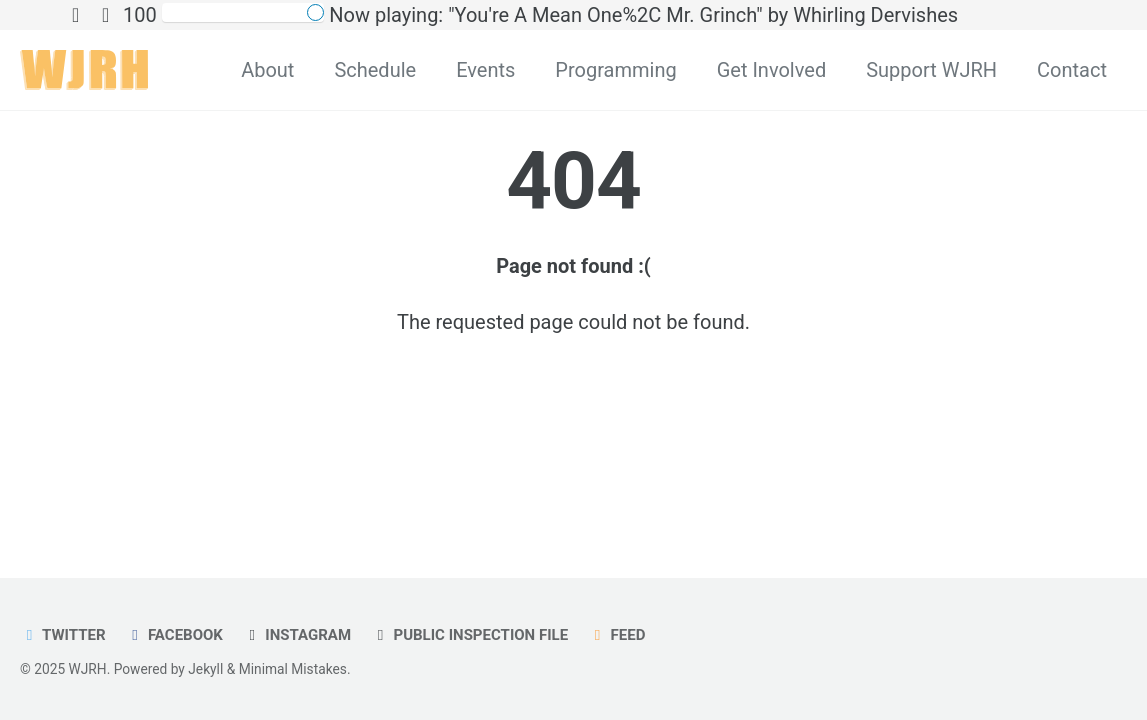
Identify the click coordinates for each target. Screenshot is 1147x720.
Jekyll (205, 669)
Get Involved (771, 70)
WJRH (88, 669)
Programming (615, 70)
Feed (616, 635)
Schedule (375, 70)
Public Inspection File (469, 635)
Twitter (63, 635)
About (267, 70)
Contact (1072, 70)
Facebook (174, 635)
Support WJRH (931, 70)
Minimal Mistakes (293, 669)
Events (485, 70)
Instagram (297, 635)
